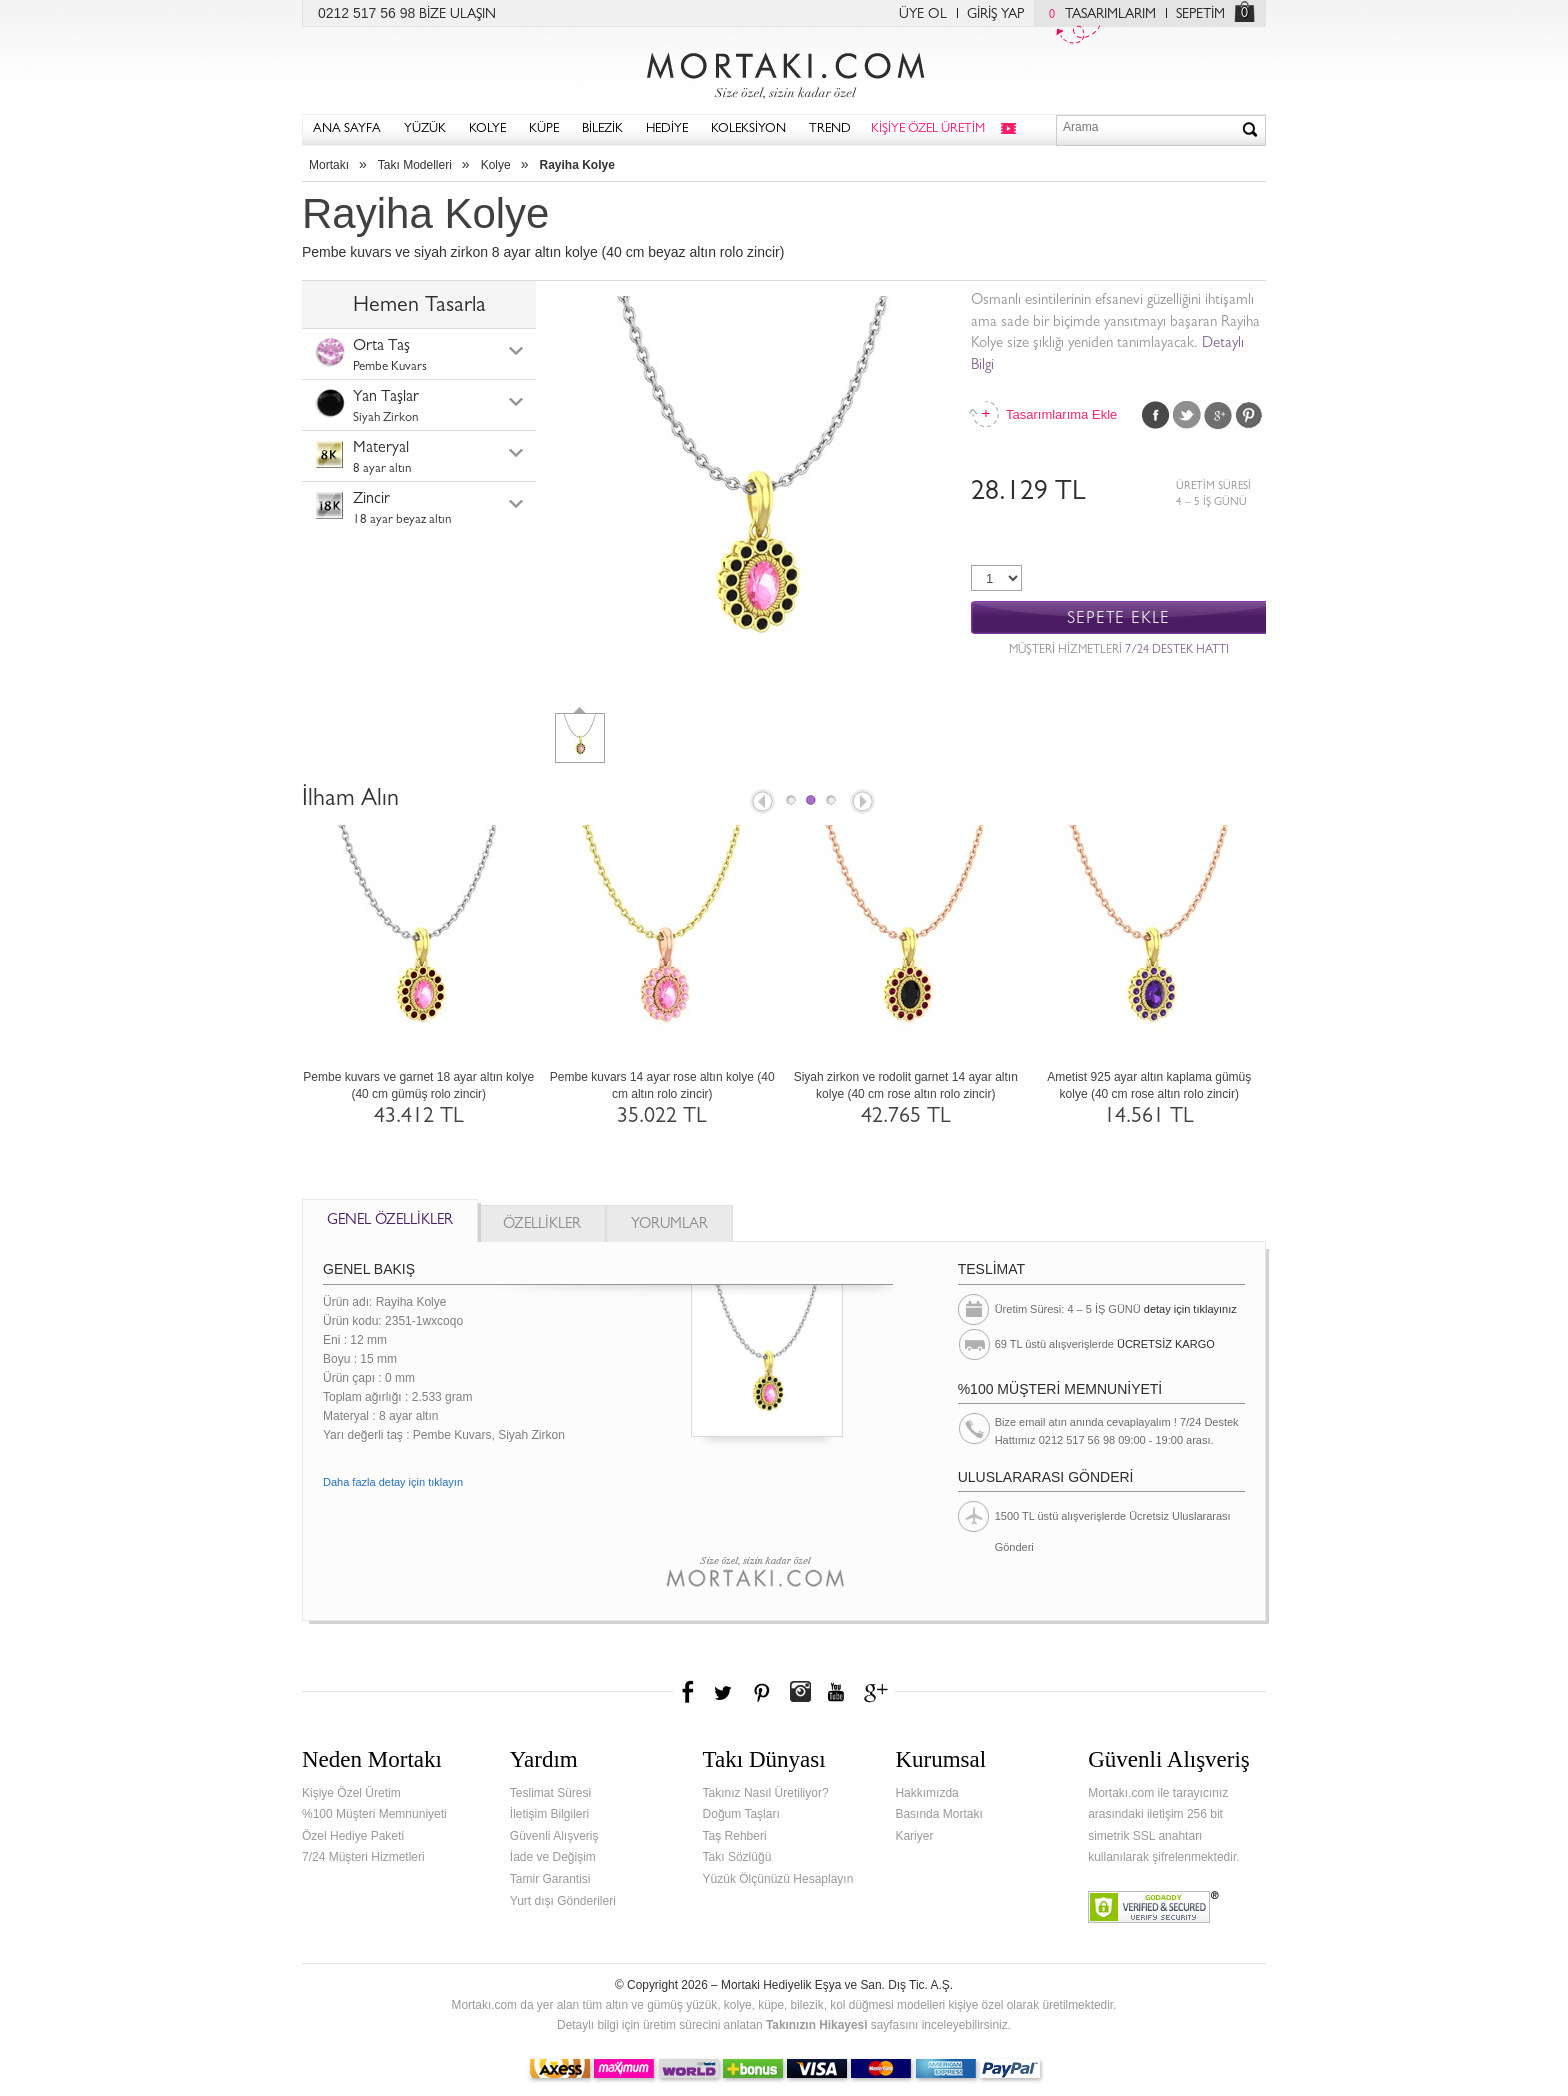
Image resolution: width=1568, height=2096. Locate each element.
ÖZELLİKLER (542, 1225)
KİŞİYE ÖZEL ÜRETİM (928, 129)
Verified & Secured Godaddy (1153, 1907)
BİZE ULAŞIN (457, 15)
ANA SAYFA (347, 129)
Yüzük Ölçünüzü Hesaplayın (778, 1879)
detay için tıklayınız (1190, 1309)
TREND (830, 129)
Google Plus (1218, 415)
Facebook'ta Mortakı (689, 1692)
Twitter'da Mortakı (725, 1692)
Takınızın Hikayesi (817, 2025)
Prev (761, 803)
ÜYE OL (923, 15)
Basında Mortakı (938, 1814)
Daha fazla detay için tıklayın (393, 1482)
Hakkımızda (926, 1793)
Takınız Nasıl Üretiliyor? (766, 1793)
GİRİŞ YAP (995, 15)
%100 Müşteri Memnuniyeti (374, 1814)
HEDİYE (667, 129)
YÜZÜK (425, 129)
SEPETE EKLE (1118, 618)
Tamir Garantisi (550, 1879)
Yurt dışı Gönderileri (563, 1901)
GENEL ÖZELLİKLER (390, 1221)
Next (864, 803)
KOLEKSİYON (748, 129)
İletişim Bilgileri (549, 1814)
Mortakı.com (784, 71)
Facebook (1156, 415)
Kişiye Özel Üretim (351, 1793)
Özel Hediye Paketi (353, 1836)
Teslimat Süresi (550, 1793)
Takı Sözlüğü (737, 1857)
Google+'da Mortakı (879, 1692)
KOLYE (487, 129)
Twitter (1187, 415)
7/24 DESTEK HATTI (1177, 651)
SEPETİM (1200, 15)
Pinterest (1249, 415)
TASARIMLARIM (1097, 15)
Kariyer (914, 1836)
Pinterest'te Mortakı (761, 1692)
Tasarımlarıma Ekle (1061, 414)
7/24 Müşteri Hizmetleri (363, 1857)
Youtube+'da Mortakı (836, 1692)
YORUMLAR (669, 1225)
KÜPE (544, 129)
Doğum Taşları (741, 1814)
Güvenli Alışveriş (554, 1836)
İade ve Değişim (553, 1857)
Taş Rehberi (735, 1836)
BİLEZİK (602, 129)
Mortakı (329, 165)
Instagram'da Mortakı (800, 1692)
